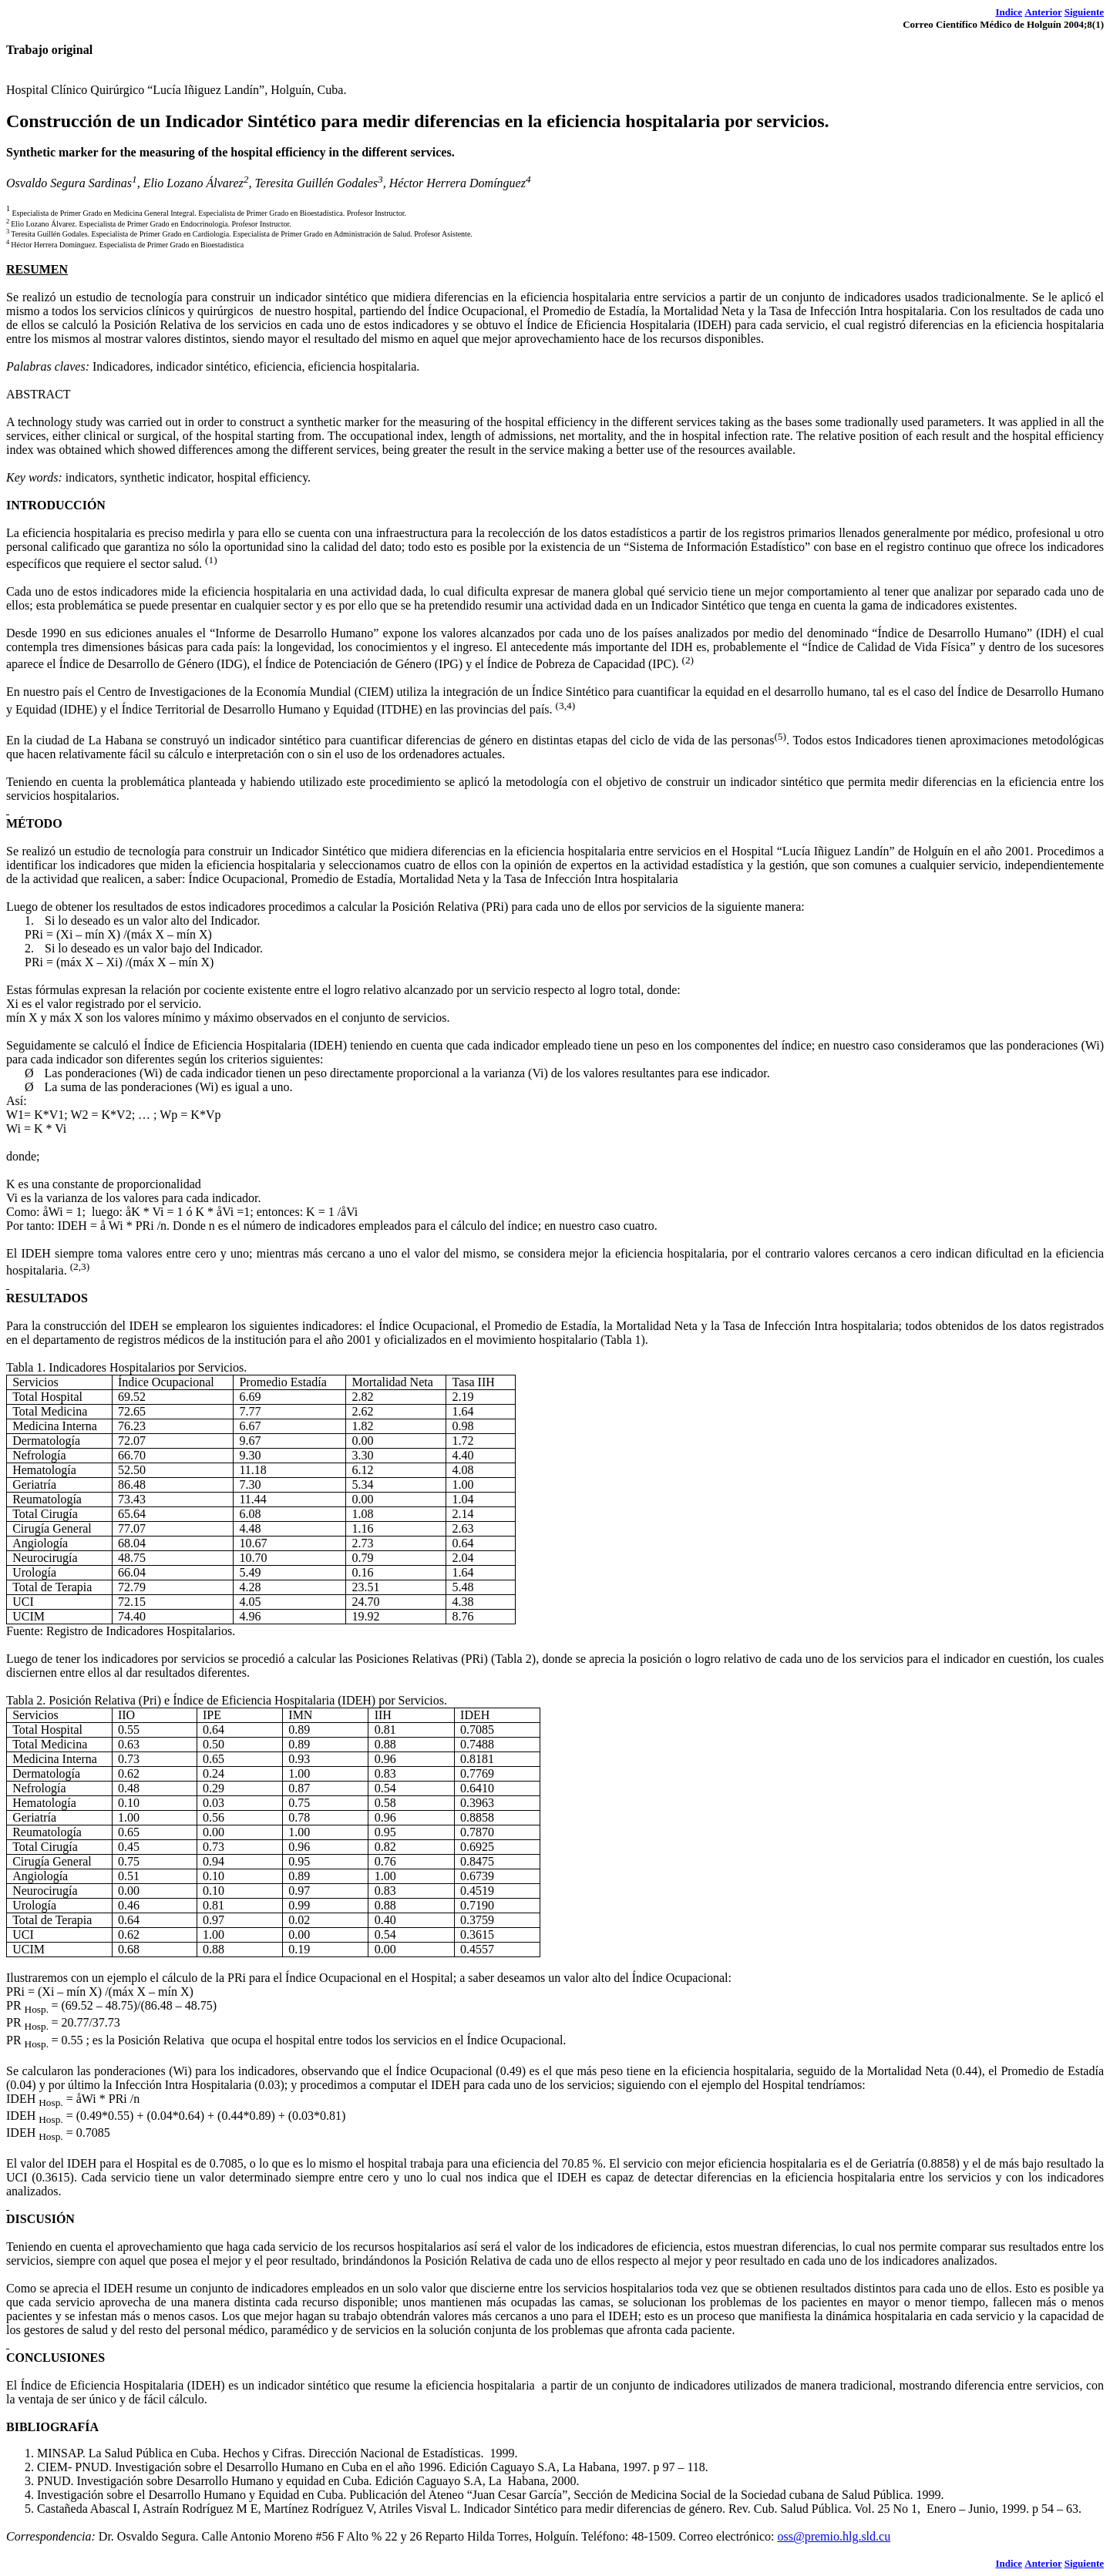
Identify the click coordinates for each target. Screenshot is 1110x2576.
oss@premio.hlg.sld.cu (833, 2536)
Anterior (1042, 12)
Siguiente (1084, 12)
